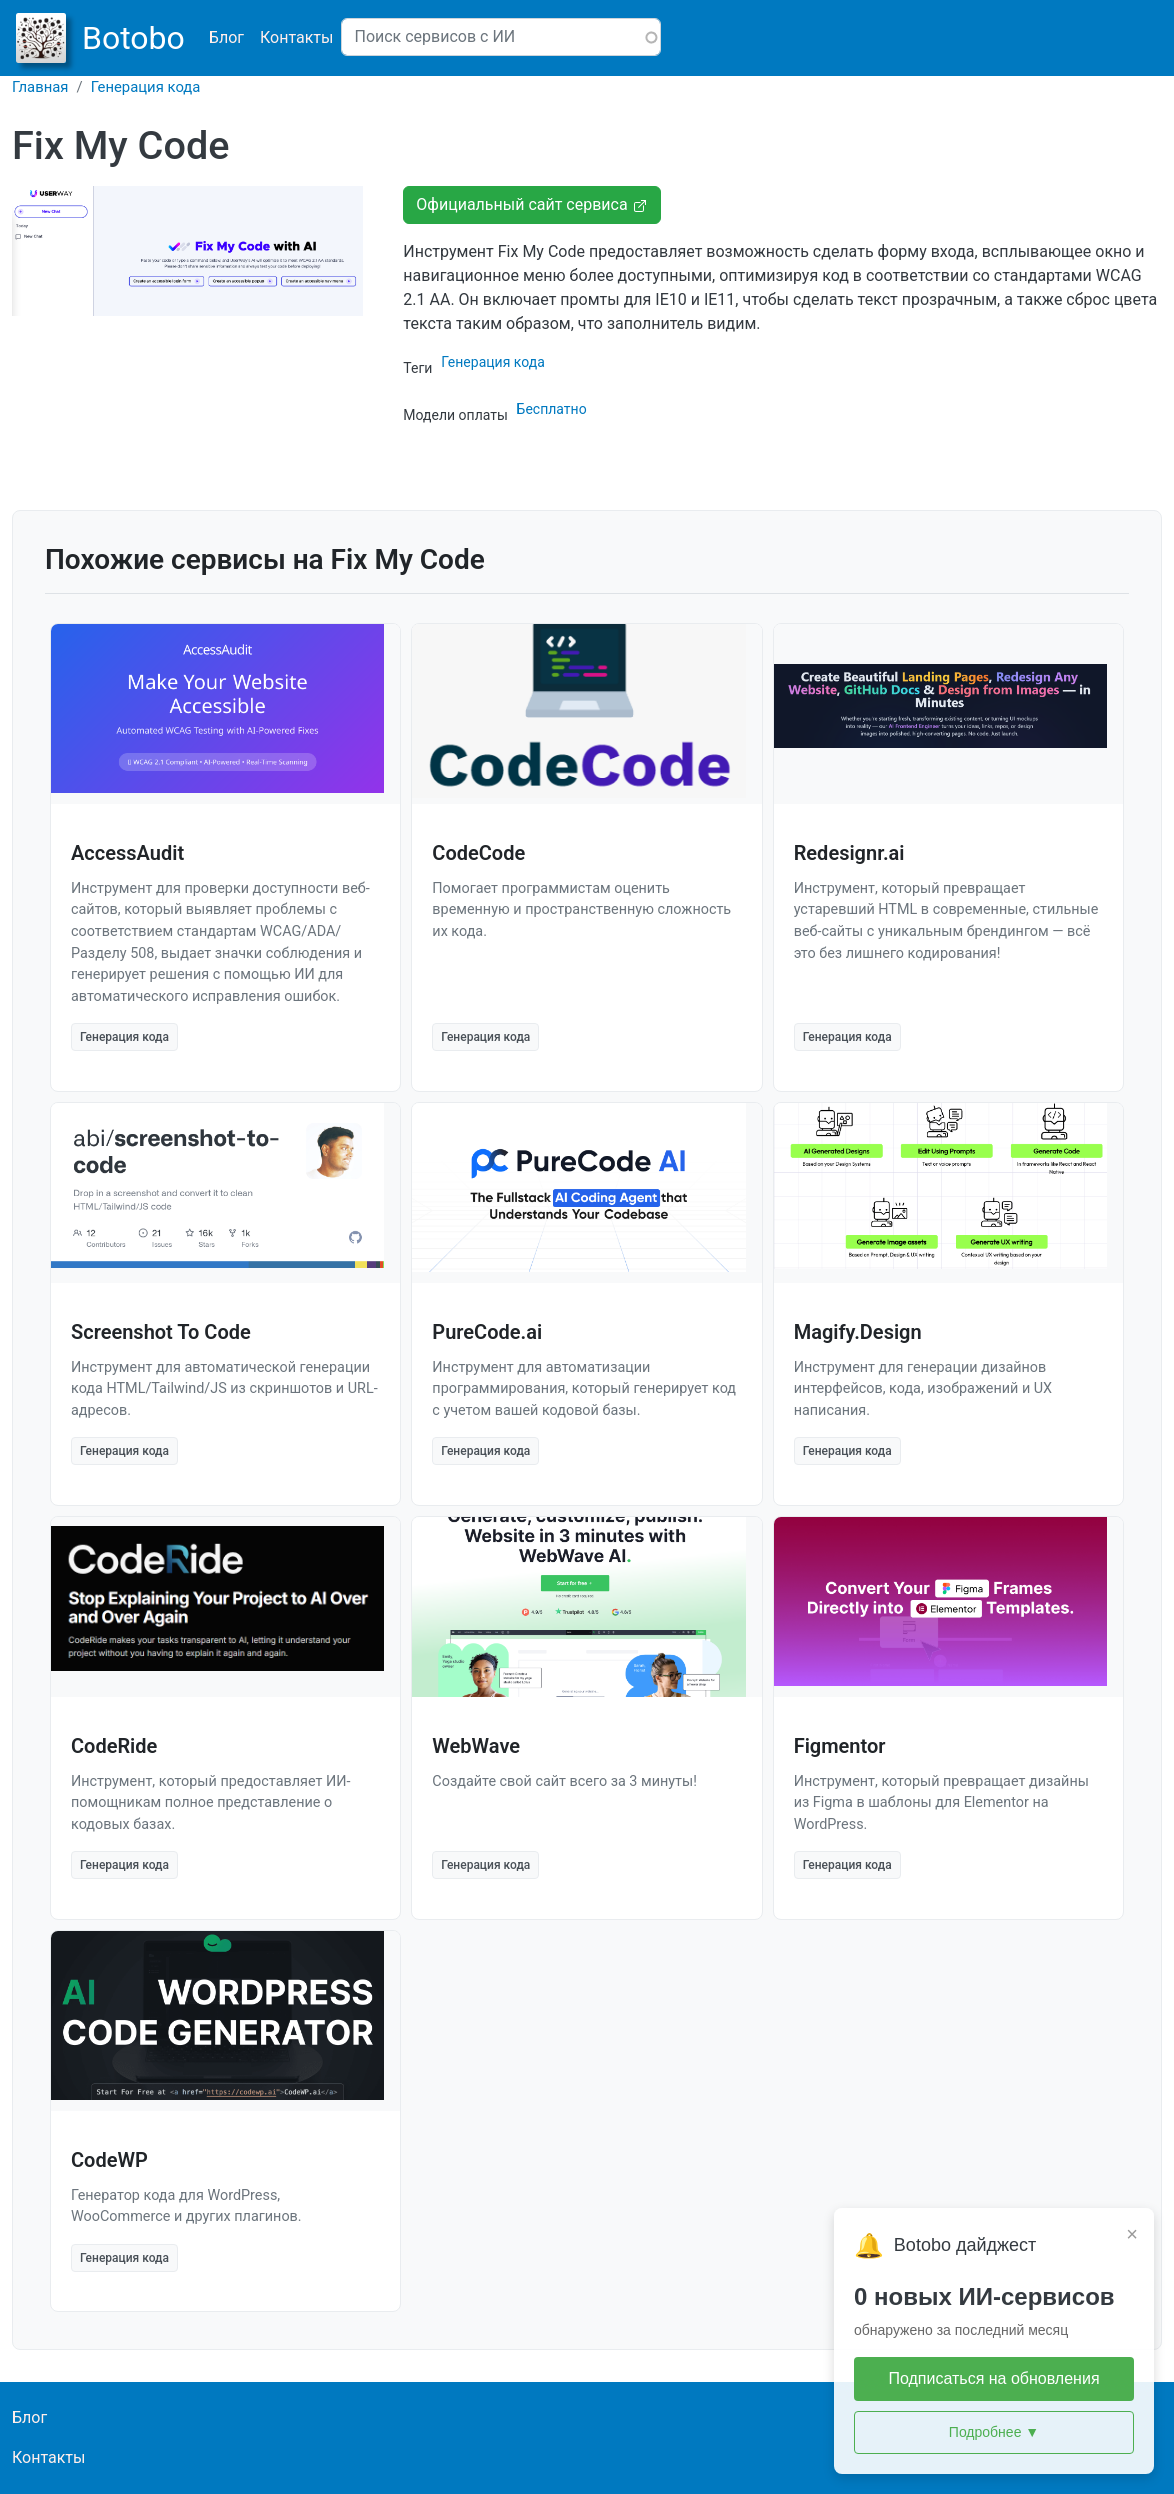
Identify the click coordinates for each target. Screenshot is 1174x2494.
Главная (40, 87)
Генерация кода (146, 87)
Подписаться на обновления (993, 2378)
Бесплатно (552, 409)
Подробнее (994, 2432)
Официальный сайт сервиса (531, 204)
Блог (226, 37)
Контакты (296, 37)
